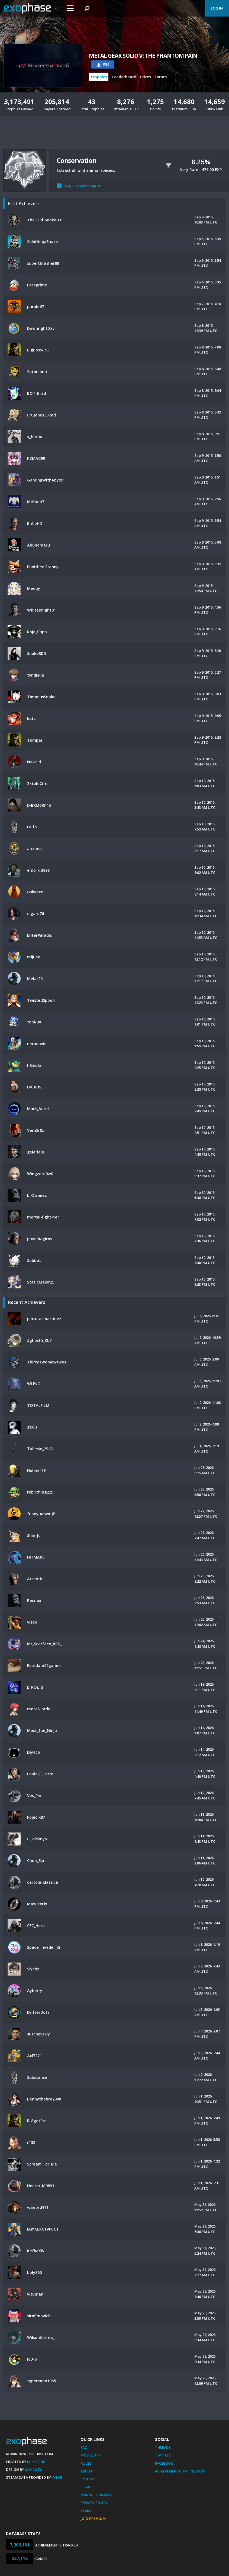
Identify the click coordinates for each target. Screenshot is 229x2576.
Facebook (164, 2463)
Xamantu (34, 2469)
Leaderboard (124, 76)
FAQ (83, 2447)
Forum (161, 76)
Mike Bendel (38, 2461)
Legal (85, 2486)
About (86, 2471)
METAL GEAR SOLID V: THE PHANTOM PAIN (143, 55)
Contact (88, 2479)
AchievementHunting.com (180, 2471)
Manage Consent (96, 2494)
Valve (57, 2477)
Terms (86, 2510)
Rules (85, 2463)
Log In (217, 8)
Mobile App (90, 2455)
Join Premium (93, 2518)
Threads (163, 2447)
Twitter (163, 2455)
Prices (145, 76)
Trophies (98, 76)
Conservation (76, 160)
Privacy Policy (94, 2502)
